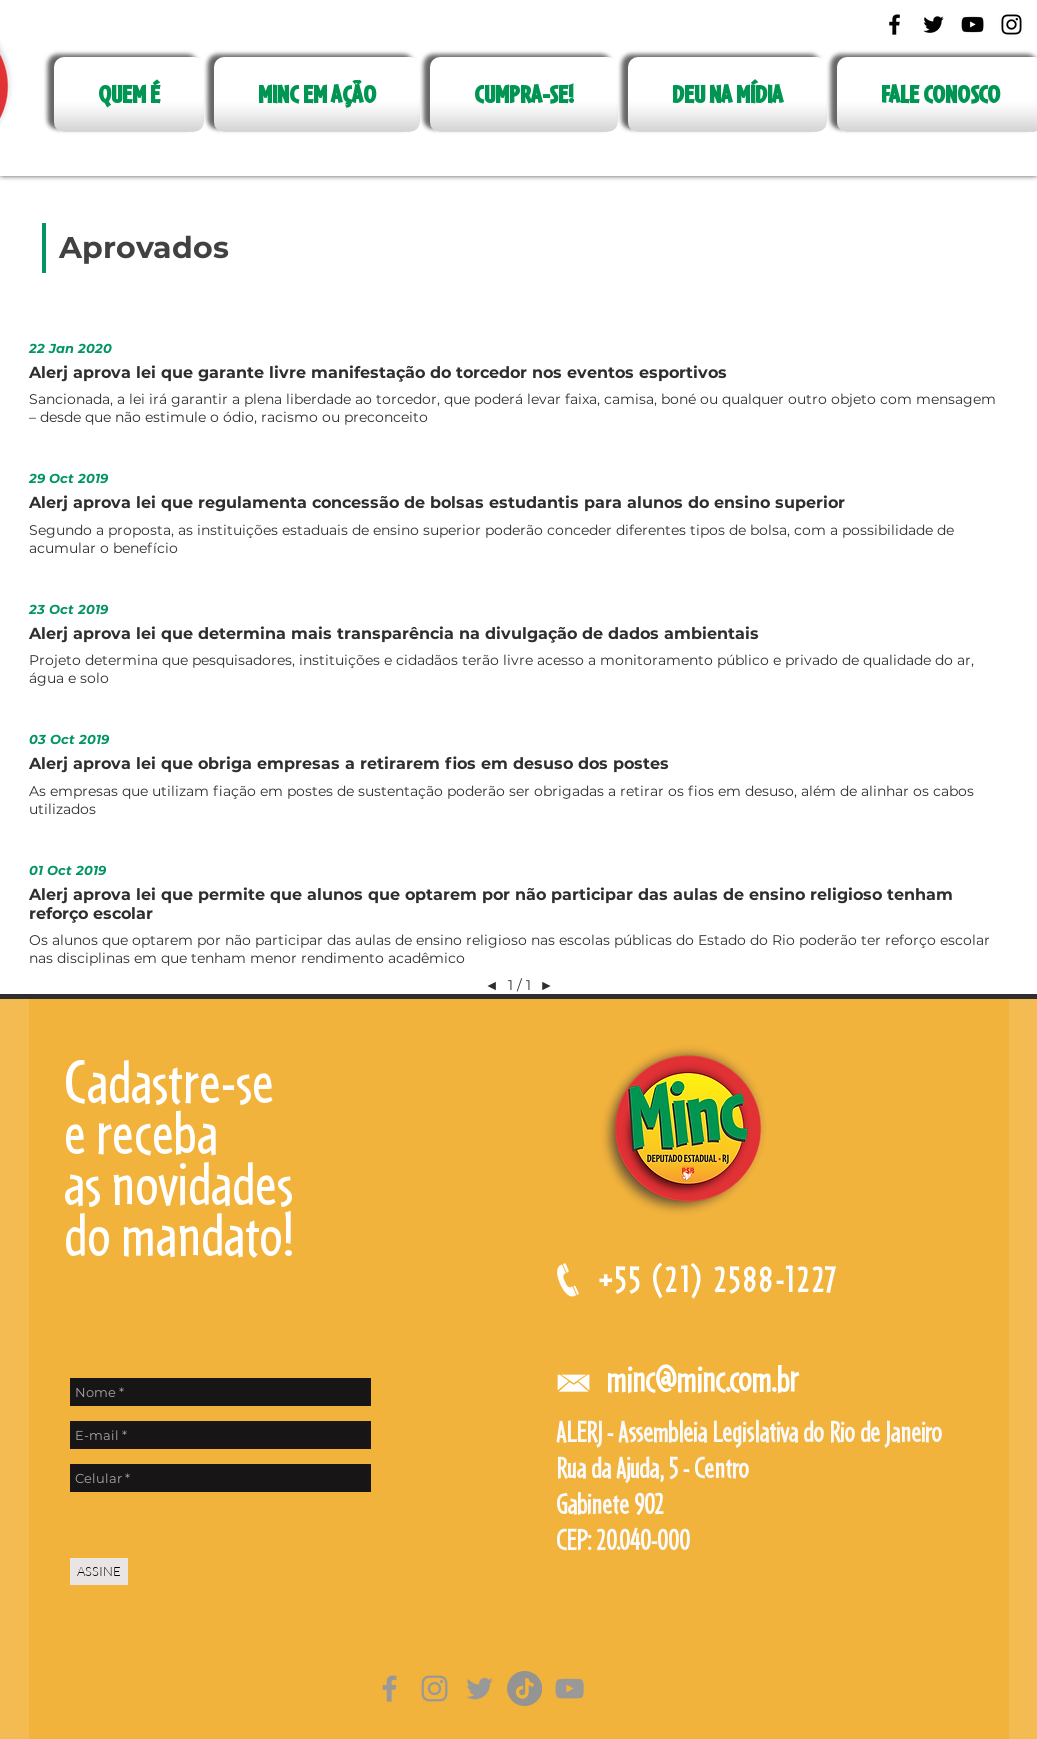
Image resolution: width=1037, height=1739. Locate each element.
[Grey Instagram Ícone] (434, 1688)
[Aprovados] (144, 247)
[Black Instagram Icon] (1011, 24)
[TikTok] (524, 1688)
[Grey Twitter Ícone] (479, 1688)
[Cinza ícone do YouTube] (569, 1688)
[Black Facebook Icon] (894, 24)
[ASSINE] (99, 1571)
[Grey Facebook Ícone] (389, 1688)
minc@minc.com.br (702, 1379)
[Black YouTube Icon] (972, 24)
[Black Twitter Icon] (933, 24)
